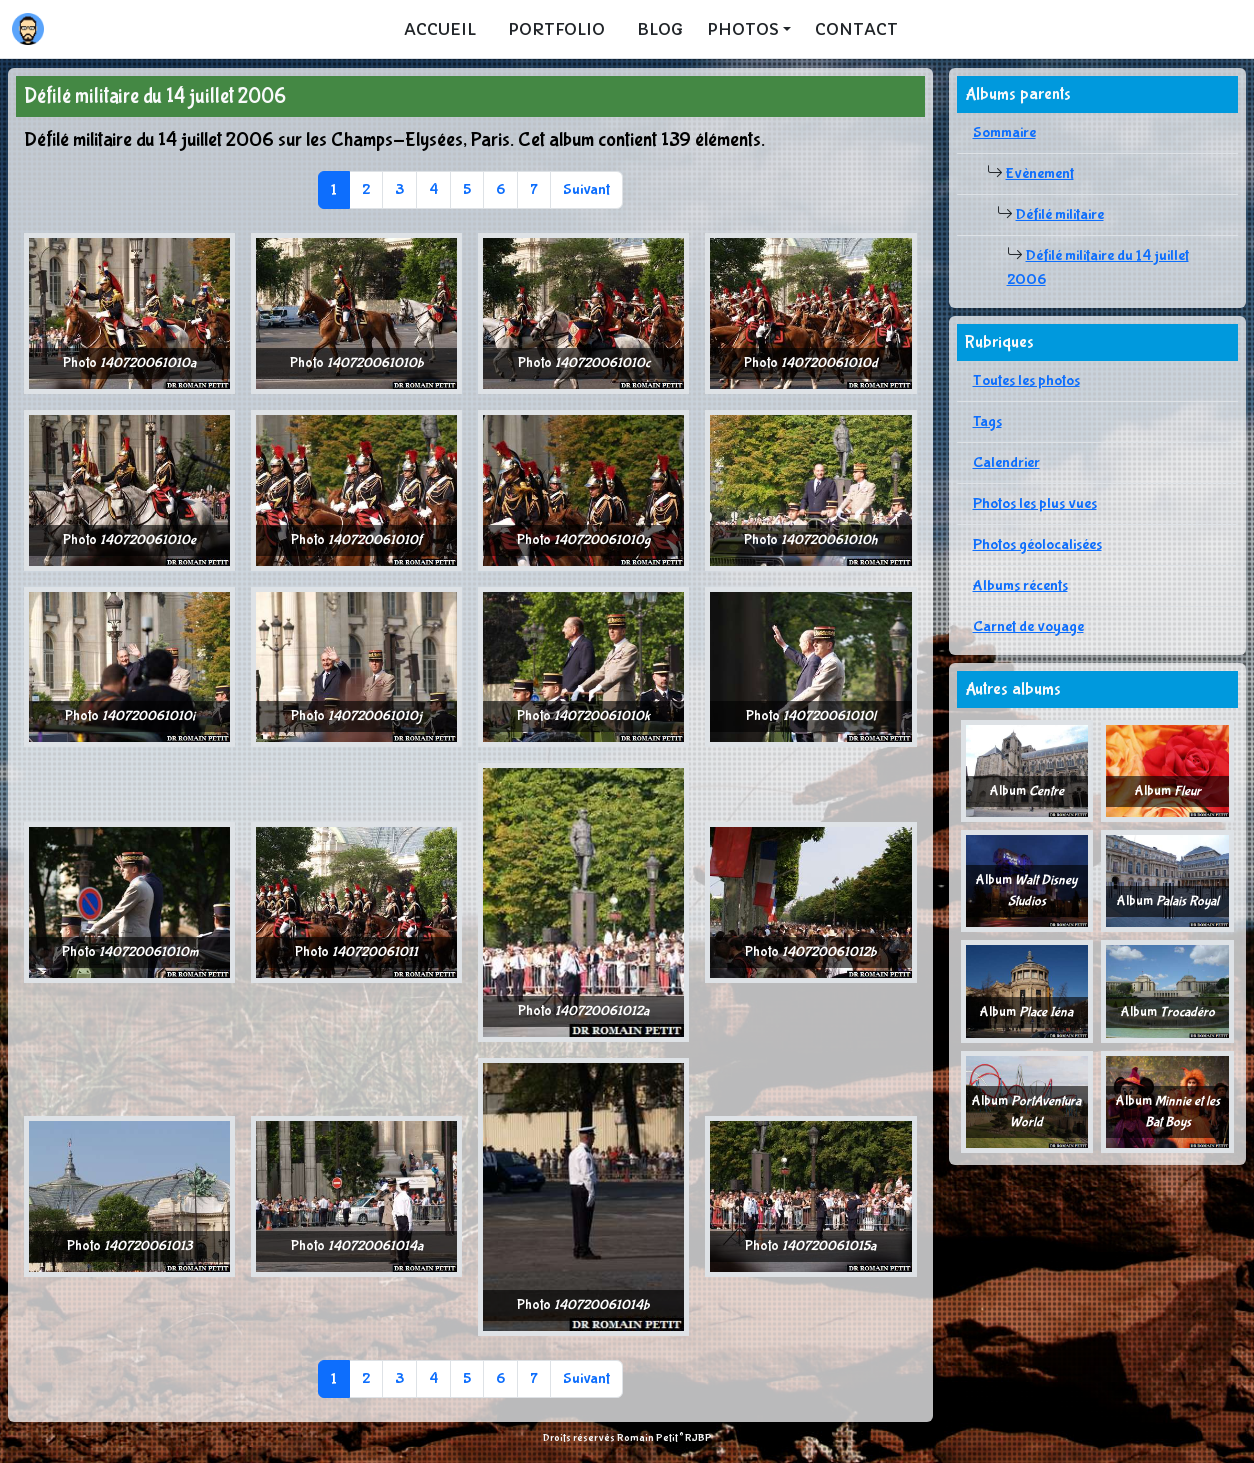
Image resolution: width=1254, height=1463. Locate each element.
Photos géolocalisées (1037, 544)
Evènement (1040, 173)
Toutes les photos (1026, 380)
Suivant (586, 189)
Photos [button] (743, 29)
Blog (660, 29)
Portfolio (556, 29)
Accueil (440, 29)
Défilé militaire (1060, 214)
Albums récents (1020, 585)
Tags (987, 421)
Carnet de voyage (1028, 626)
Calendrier (1006, 462)
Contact (856, 29)
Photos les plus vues (1035, 503)
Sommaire (1004, 132)
